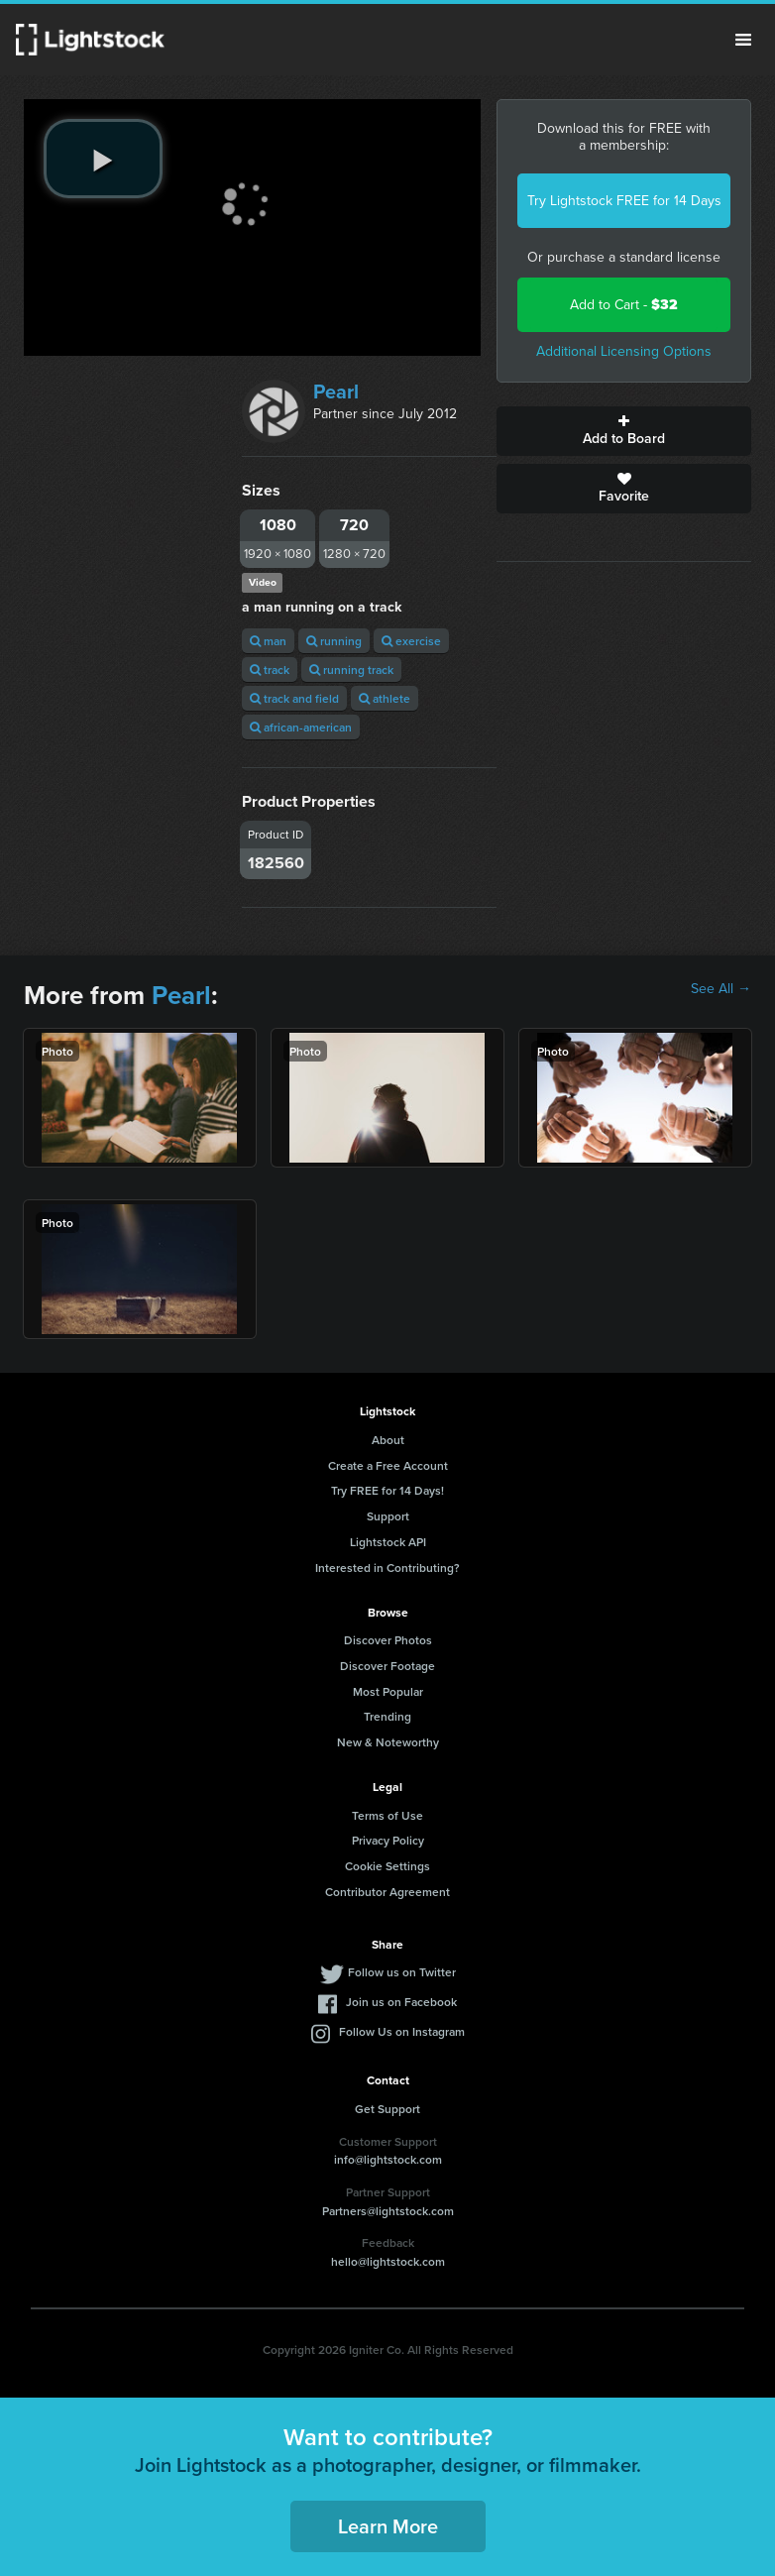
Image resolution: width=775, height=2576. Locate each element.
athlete (384, 698)
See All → (721, 989)
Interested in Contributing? (387, 1567)
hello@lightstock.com (388, 2261)
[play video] (103, 158)
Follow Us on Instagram (402, 2031)
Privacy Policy (388, 1840)
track (269, 669)
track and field (294, 698)
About (388, 1439)
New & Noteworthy (388, 1742)
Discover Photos (388, 1639)
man (268, 640)
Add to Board (623, 431)
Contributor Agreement (387, 1891)
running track (351, 669)
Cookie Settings (387, 1865)
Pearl (336, 391)
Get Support (387, 2108)
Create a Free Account (388, 1465)
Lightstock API (388, 1541)
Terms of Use (387, 1815)
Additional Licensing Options (624, 351)
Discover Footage (387, 1665)
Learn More (388, 2526)
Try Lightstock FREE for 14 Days (624, 200)
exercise (411, 640)
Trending (387, 1716)
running (334, 640)
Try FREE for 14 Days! (387, 1490)
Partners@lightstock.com (388, 2210)
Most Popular (388, 1691)
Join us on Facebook (401, 2001)
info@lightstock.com (388, 2159)
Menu (743, 40)
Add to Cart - (624, 304)
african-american (301, 727)
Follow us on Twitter (402, 1971)
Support (388, 1516)
